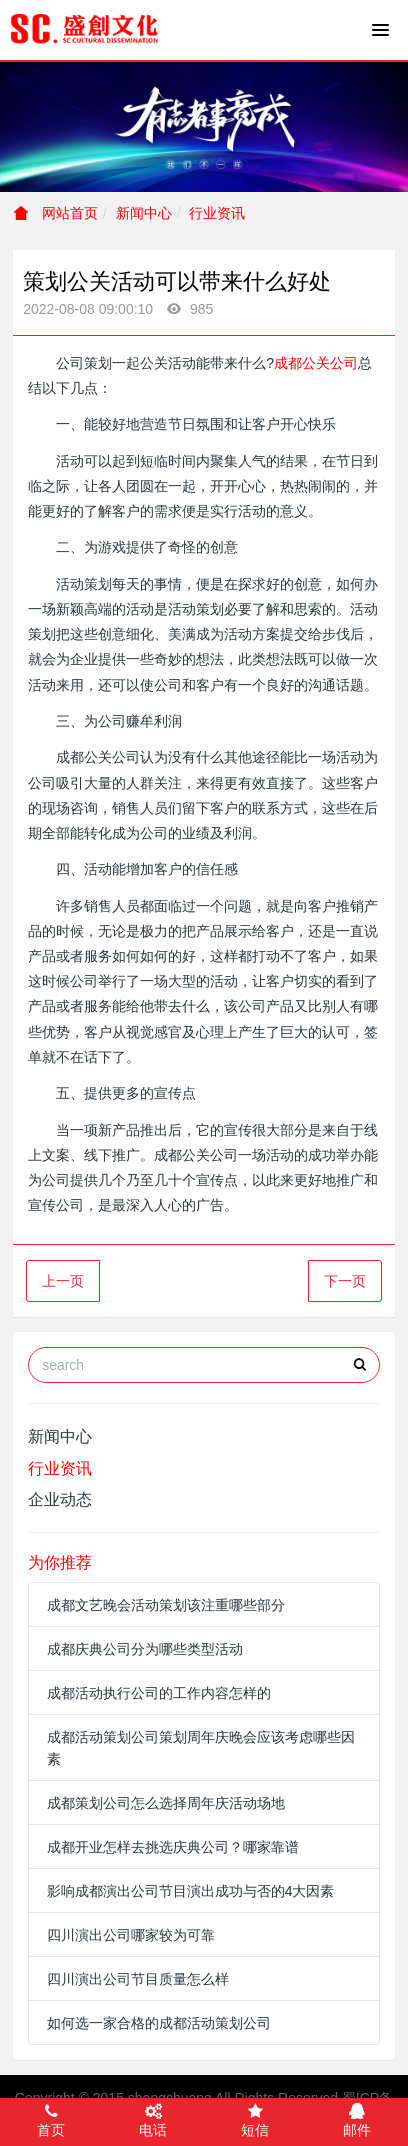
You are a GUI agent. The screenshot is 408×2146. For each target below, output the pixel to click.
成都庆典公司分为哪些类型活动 (145, 1649)
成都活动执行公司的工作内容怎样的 (159, 1693)
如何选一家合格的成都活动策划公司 (159, 2023)
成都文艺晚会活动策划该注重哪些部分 (166, 1605)
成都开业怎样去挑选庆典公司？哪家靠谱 (173, 1847)
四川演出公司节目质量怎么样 (138, 1979)
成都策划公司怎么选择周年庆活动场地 (166, 1803)
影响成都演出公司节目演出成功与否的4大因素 (191, 1891)
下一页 (345, 1281)
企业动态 (60, 1499)
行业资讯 (217, 213)
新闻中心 (144, 213)
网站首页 (56, 213)
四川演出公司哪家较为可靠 (131, 1935)
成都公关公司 (316, 363)
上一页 (63, 1281)
